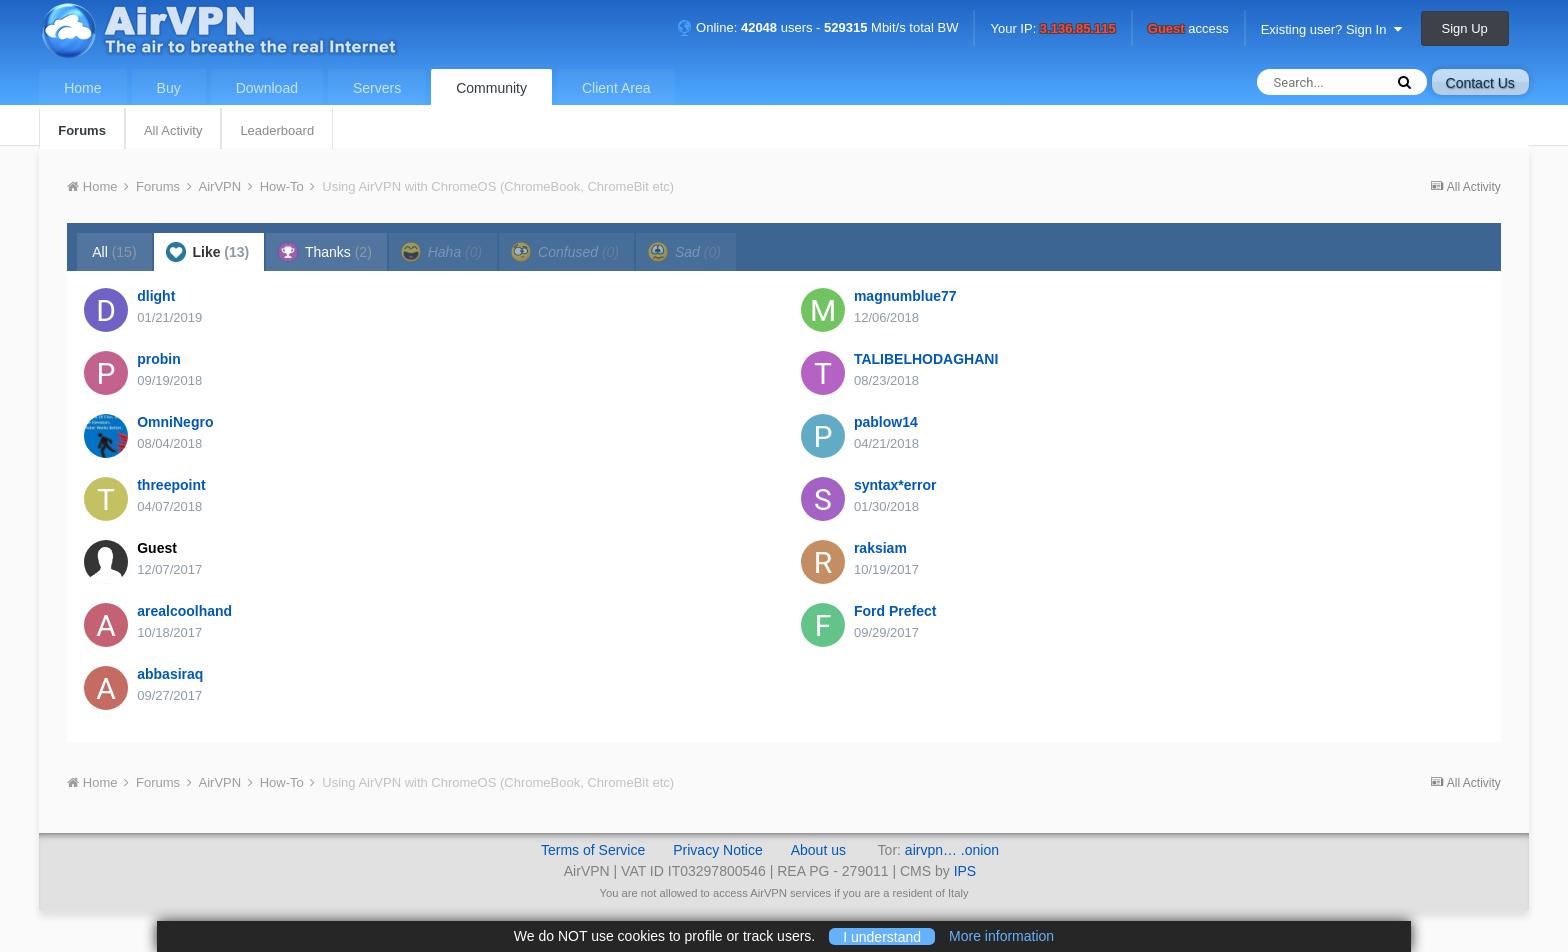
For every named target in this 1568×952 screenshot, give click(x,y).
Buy (169, 88)
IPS (965, 871)
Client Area (616, 88)
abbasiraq (170, 674)
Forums (82, 130)
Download (267, 88)
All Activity (173, 130)
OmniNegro (175, 422)
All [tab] (114, 252)
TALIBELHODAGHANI (926, 359)
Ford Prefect (895, 611)
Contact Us (1480, 83)
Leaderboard (277, 130)
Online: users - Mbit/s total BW (818, 27)
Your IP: (1052, 29)
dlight (156, 296)
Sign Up (1465, 28)
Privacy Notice (717, 850)
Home (82, 88)
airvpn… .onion (952, 850)
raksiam (880, 548)
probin (159, 359)
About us (818, 850)
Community (491, 88)
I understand (882, 936)
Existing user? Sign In (1331, 29)
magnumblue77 (905, 296)
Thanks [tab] (325, 252)
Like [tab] (208, 252)
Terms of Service (593, 850)
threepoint (171, 485)
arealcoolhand (184, 611)
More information (1001, 936)
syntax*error (895, 485)
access (1188, 29)
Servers (377, 88)
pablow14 (886, 422)
